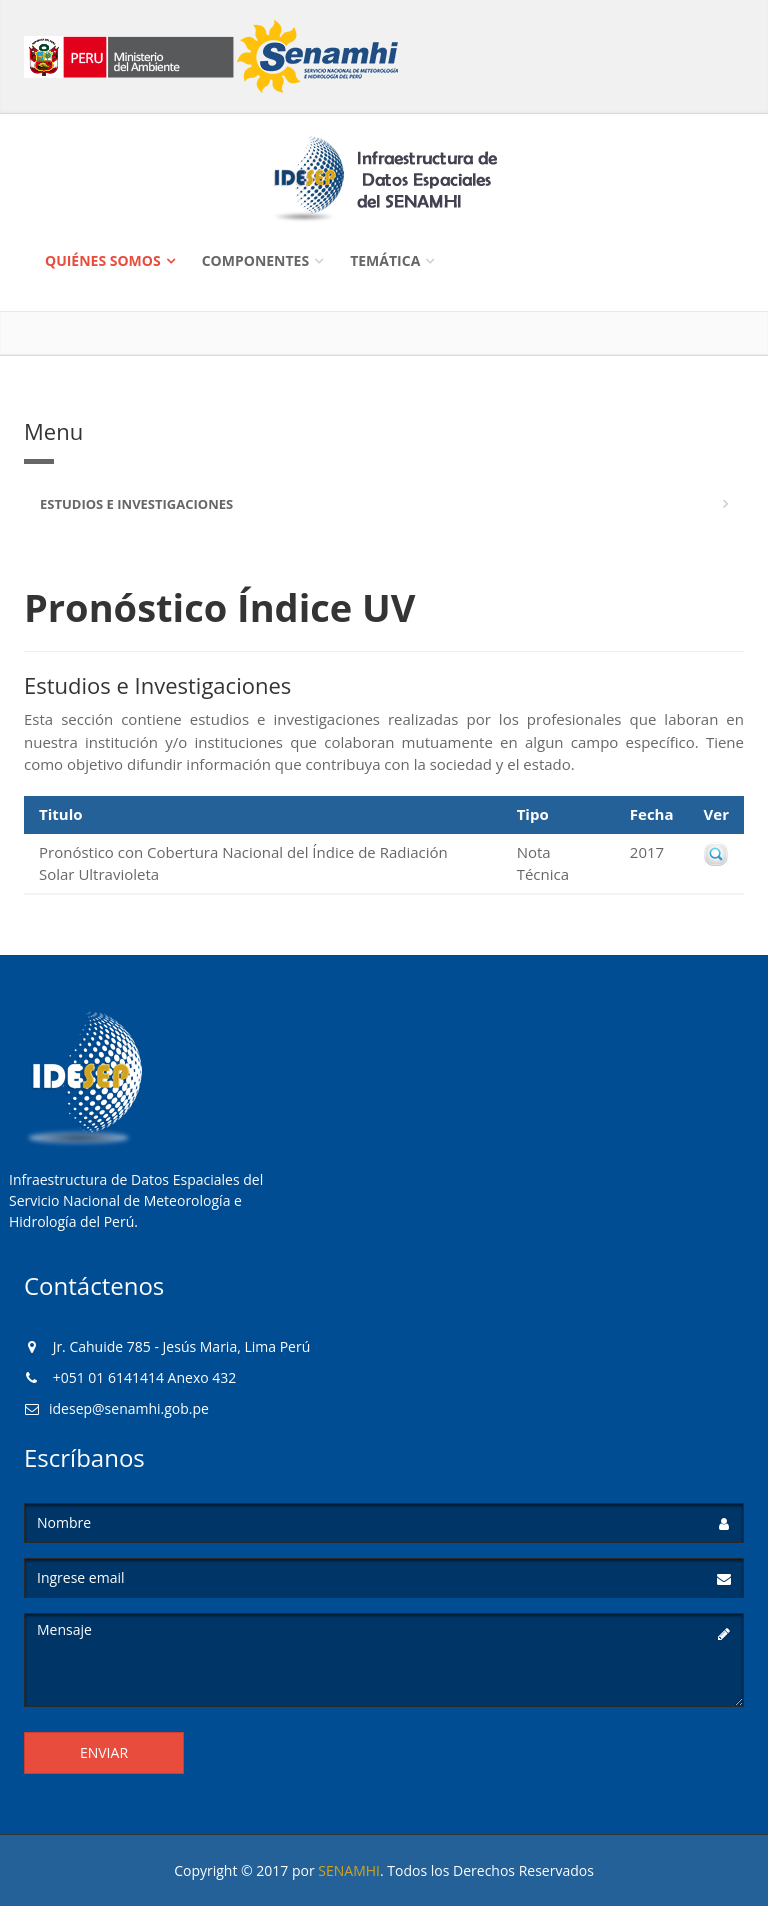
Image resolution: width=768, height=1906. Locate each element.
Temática (385, 260)
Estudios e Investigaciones (136, 504)
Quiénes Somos (103, 260)
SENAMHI (349, 1870)
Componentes (255, 260)
